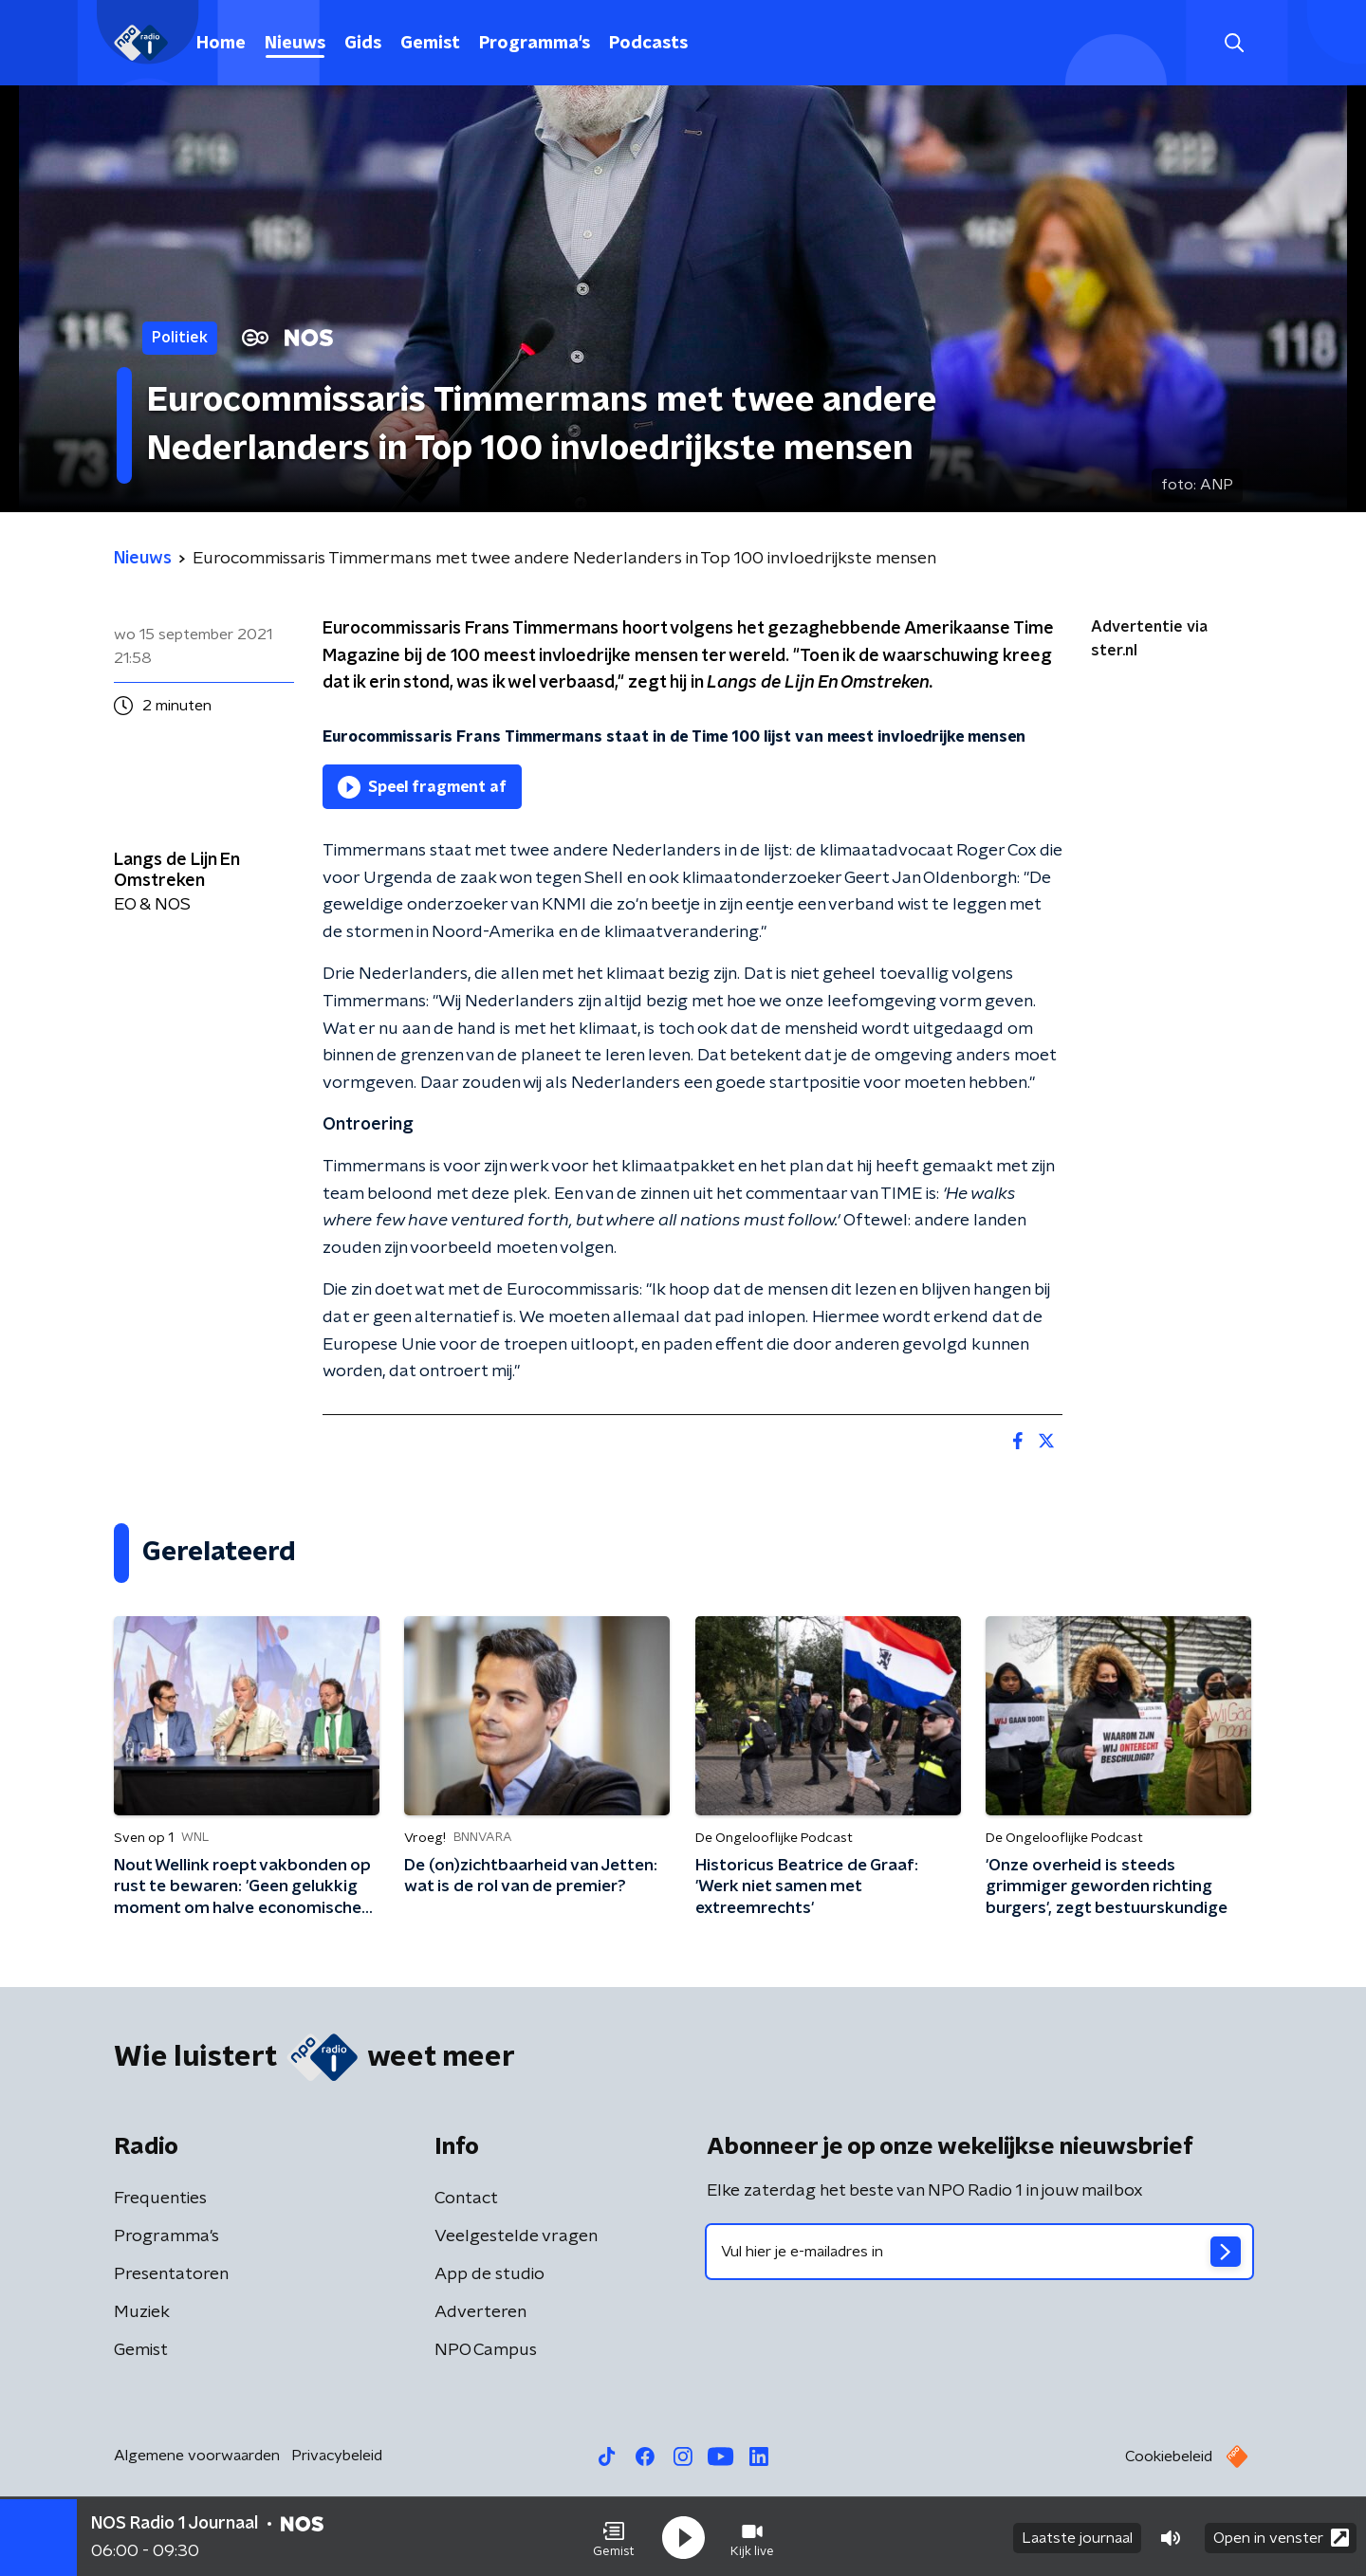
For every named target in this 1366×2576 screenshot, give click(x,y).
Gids (362, 43)
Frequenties (160, 2198)
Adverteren (480, 2312)
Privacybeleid (336, 2455)
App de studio (489, 2274)
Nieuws (295, 43)
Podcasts (648, 43)
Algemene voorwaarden (197, 2455)
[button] (613, 2536)
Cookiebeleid (1168, 2456)
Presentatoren (171, 2274)
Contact (466, 2198)
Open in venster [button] (1281, 2536)
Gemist (430, 43)
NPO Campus (485, 2350)
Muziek (142, 2312)
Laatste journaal (1077, 2536)
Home (221, 43)
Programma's (534, 43)
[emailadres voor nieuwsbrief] (979, 2251)
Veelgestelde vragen (516, 2236)
